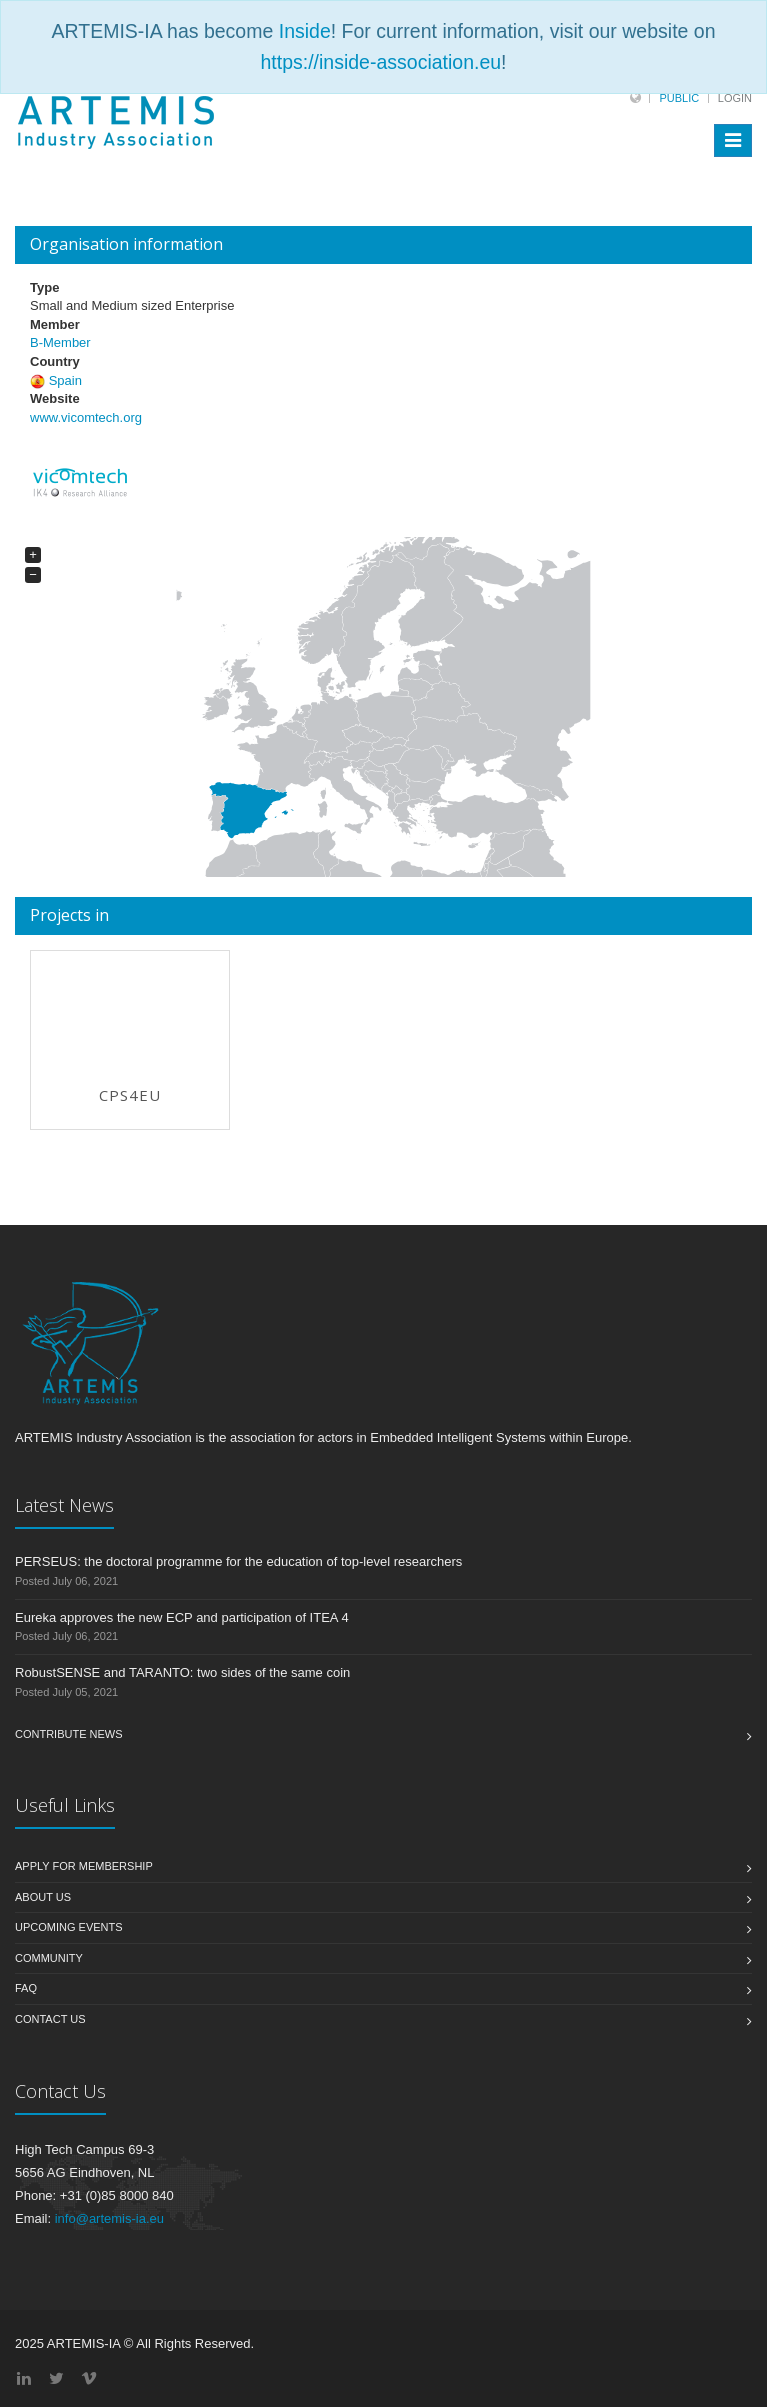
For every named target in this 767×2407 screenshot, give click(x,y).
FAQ (26, 1988)
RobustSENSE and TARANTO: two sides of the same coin (182, 1672)
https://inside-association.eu (380, 62)
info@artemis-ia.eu (109, 2218)
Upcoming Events (69, 1927)
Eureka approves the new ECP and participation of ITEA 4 (182, 1617)
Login (735, 98)
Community (49, 1958)
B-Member (60, 342)
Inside (305, 31)
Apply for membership (84, 1866)
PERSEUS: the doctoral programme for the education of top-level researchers (238, 1561)
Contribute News (69, 1734)
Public (679, 98)
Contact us (50, 2019)
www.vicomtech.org (86, 417)
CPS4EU (130, 1095)
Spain (65, 380)
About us (43, 1897)
